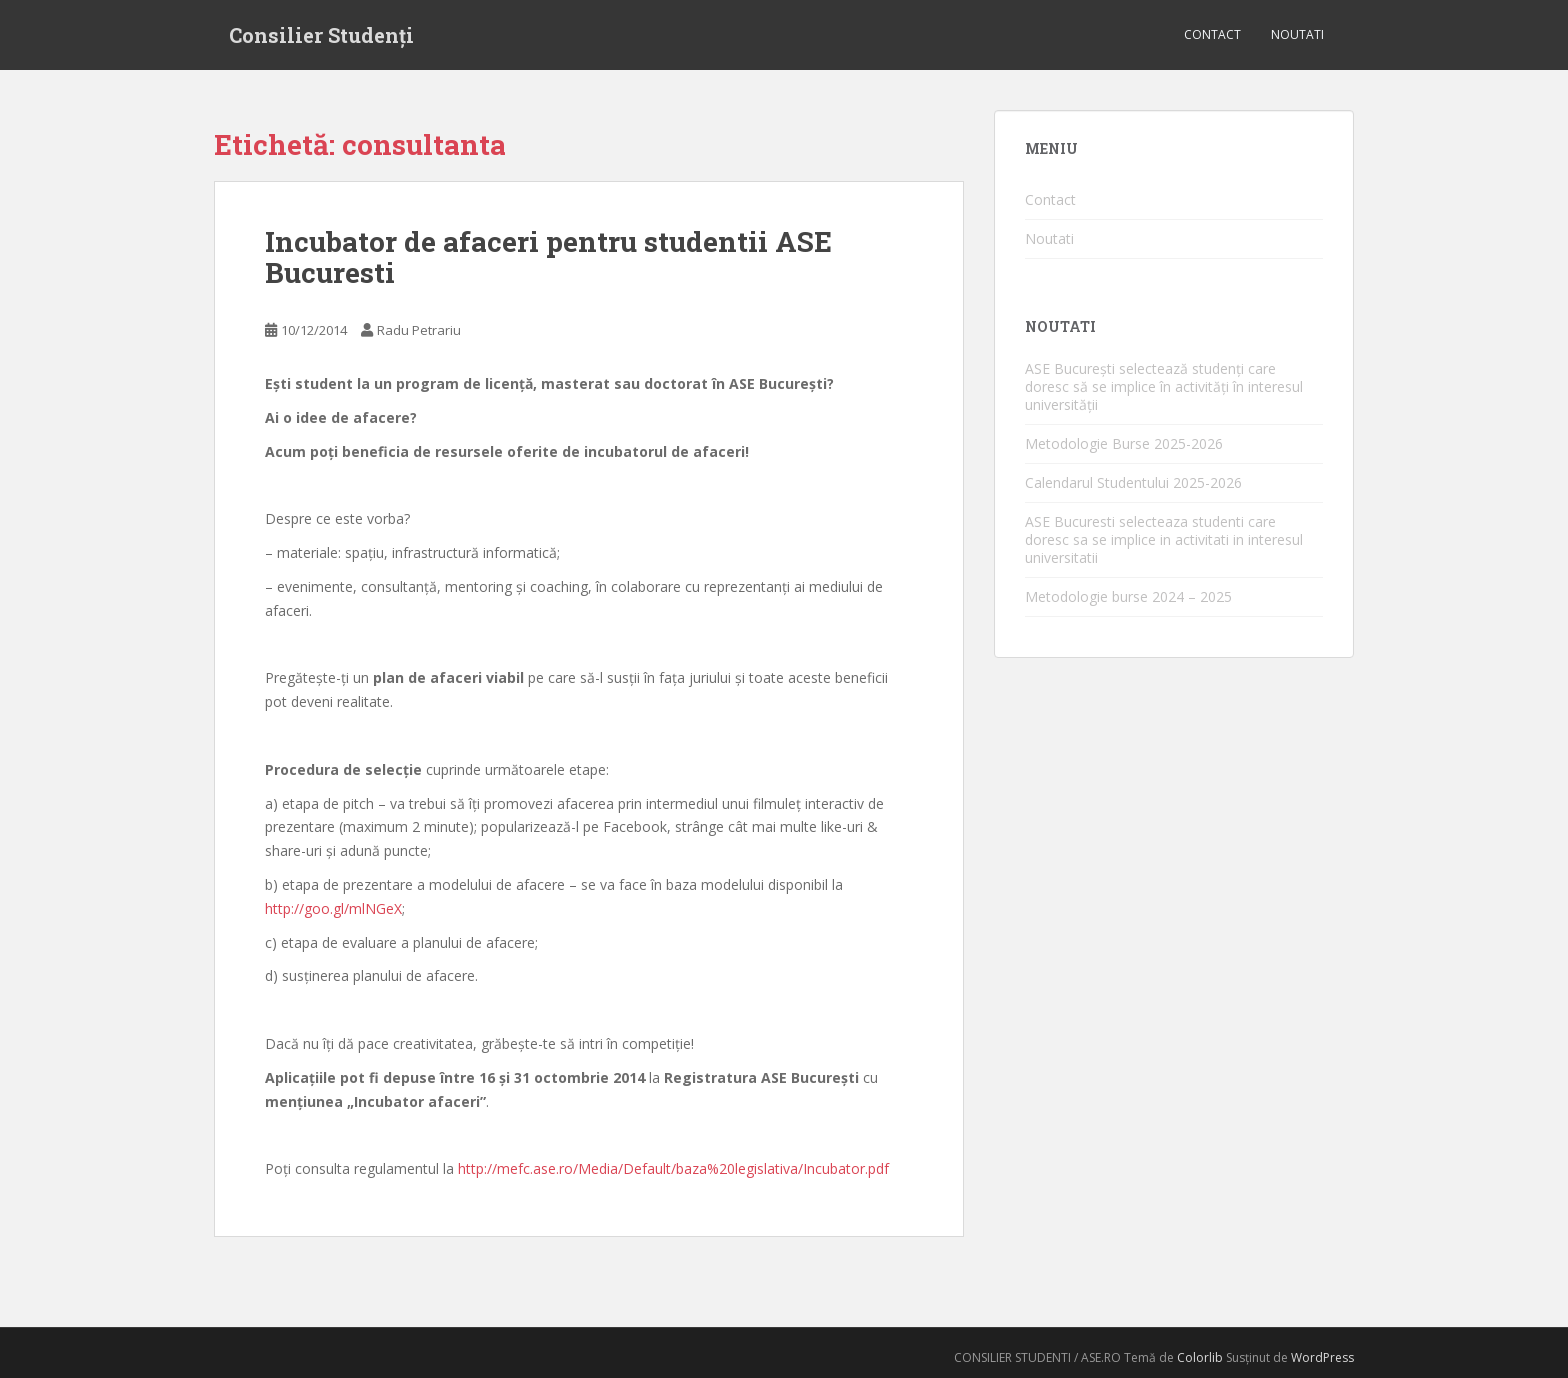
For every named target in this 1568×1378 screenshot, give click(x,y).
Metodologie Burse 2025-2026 (1124, 443)
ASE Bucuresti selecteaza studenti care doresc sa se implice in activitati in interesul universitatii (1164, 539)
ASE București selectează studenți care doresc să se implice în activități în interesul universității (1164, 386)
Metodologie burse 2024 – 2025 (1128, 596)
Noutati (1297, 34)
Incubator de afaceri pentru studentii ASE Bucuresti (548, 257)
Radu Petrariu (419, 330)
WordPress (1322, 1357)
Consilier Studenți (321, 35)
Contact (1212, 34)
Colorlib (1200, 1357)
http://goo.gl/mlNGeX (333, 908)
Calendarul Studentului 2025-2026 (1133, 482)
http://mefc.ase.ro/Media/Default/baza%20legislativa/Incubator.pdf (673, 1168)
